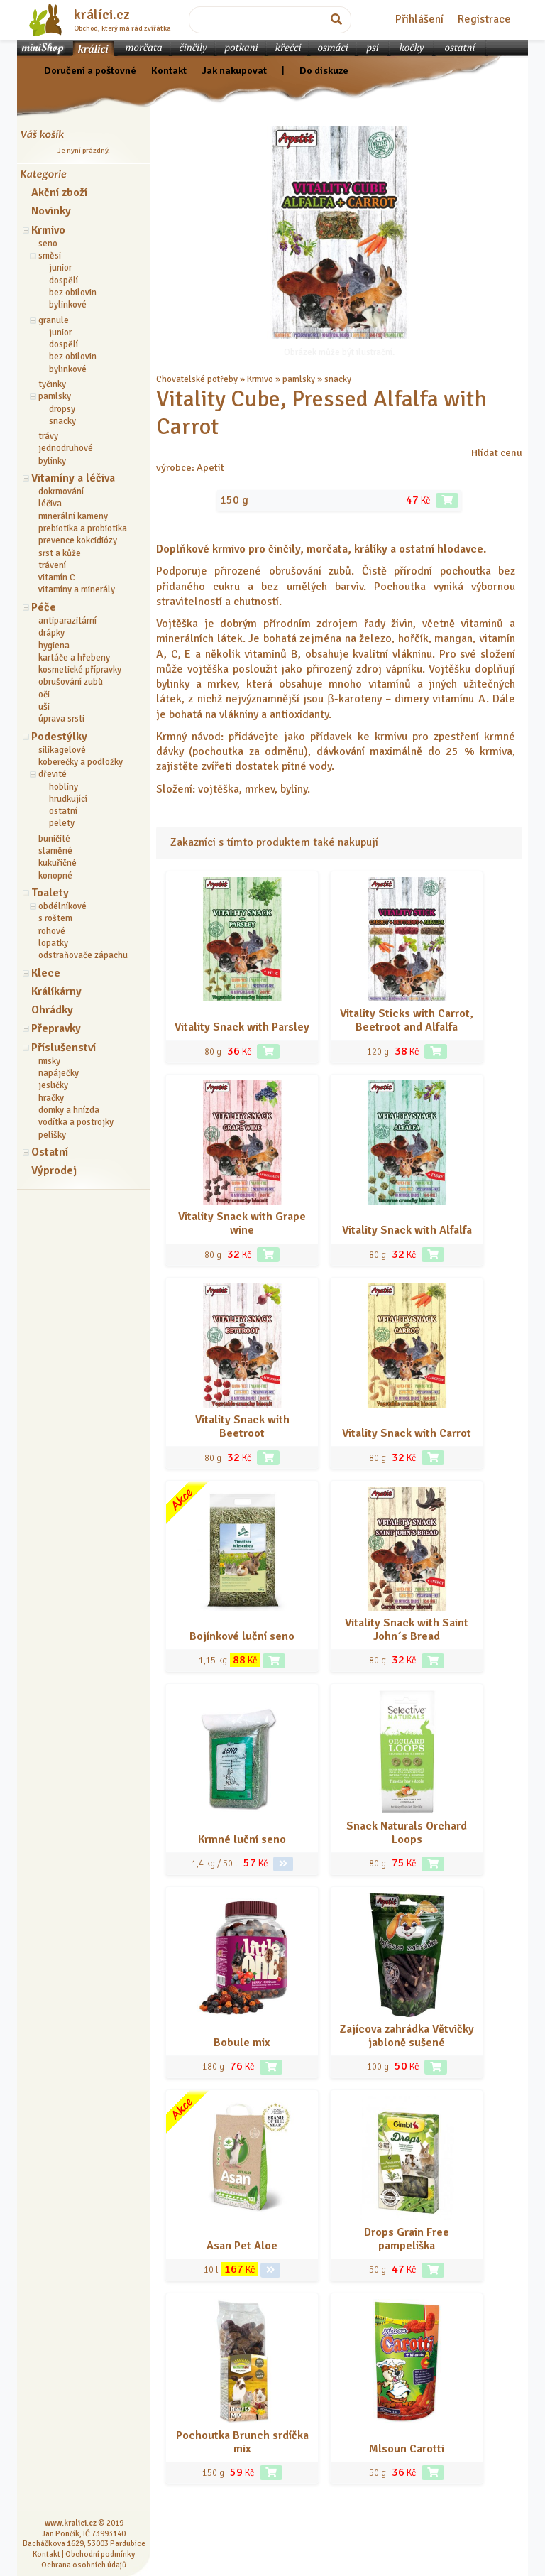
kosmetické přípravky (79, 669)
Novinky (51, 211)
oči (44, 694)
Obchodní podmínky (100, 2554)
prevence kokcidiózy (77, 540)
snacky (62, 421)
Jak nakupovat (234, 70)
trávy (48, 436)
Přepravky (56, 1028)
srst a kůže (59, 553)
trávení (52, 565)
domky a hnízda (68, 1110)
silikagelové (62, 750)
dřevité (52, 774)
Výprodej (54, 1170)
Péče (43, 607)
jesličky (53, 1085)
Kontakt (169, 70)
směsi (49, 255)
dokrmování (61, 491)
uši (44, 706)
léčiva (50, 503)
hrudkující (68, 799)
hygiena (54, 645)
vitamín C (56, 577)
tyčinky (52, 384)
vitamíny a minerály (76, 589)
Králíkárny (56, 991)
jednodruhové (65, 448)
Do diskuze (323, 70)
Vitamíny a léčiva (73, 478)
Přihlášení (419, 19)
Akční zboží (59, 192)
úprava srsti (61, 718)
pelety (62, 823)
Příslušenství (63, 1047)
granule (53, 320)
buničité (54, 838)
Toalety (50, 893)
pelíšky (52, 1135)
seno (47, 243)
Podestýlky (59, 736)
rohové (51, 931)
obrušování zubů (70, 682)
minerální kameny (73, 516)
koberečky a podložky (80, 762)
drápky (51, 632)
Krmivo (48, 230)
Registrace (484, 19)
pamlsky (54, 396)
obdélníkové (62, 906)
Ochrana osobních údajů (83, 2565)
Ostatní (49, 1152)
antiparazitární (67, 620)
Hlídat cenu (496, 452)
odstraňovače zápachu (83, 955)
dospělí (63, 280)
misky (49, 1061)
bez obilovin (73, 292)
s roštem (55, 918)
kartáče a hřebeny (74, 657)
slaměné (55, 851)
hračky (51, 1098)
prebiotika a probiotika (82, 528)
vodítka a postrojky (76, 1122)
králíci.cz (102, 14)
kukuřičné (57, 863)
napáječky (58, 1073)
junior (60, 267)
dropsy (62, 409)
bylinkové (68, 304)
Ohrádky (52, 1010)
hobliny (63, 787)
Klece (45, 973)
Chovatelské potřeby (197, 379)
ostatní (63, 811)
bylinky (52, 461)
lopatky (53, 943)
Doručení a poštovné (90, 70)
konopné (55, 875)
